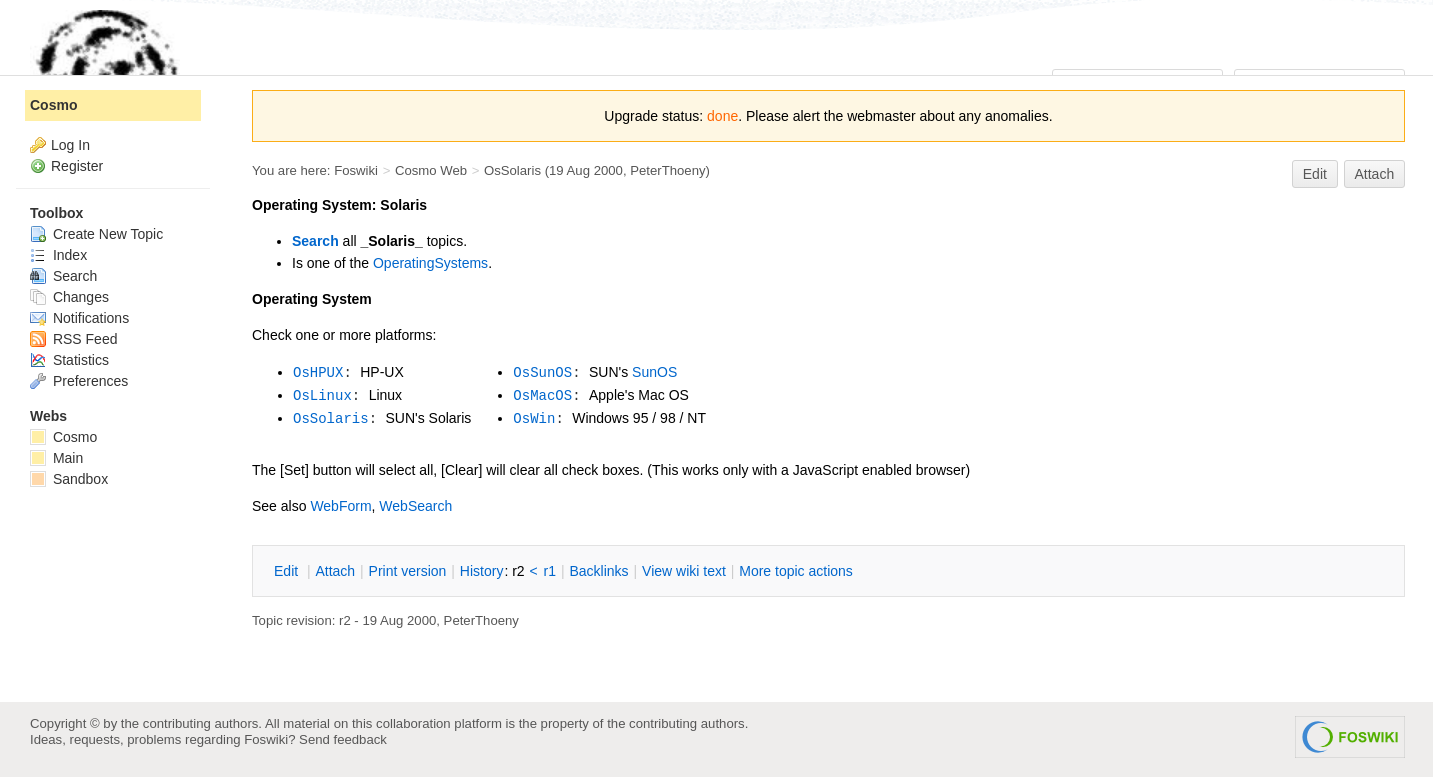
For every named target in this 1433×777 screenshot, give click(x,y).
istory (482, 571)
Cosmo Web (431, 170)
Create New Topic (96, 234)
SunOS (654, 372)
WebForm (340, 506)
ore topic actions (796, 571)
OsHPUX (318, 373)
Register (77, 166)
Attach (1375, 174)
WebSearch (415, 506)
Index (58, 255)
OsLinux (322, 396)
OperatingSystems (430, 263)
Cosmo (53, 105)
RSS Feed (73, 339)
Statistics (69, 360)
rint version (408, 571)
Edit (1315, 174)
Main (56, 458)
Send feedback (343, 739)
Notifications (79, 318)
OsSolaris (512, 170)
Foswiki (356, 170)
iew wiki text (684, 571)
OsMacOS (542, 396)
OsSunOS (542, 373)
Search (315, 241)
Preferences (79, 381)
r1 (550, 571)
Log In (70, 145)
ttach (335, 571)
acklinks (598, 571)
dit (288, 571)
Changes (69, 297)
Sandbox (69, 479)
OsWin (534, 419)
